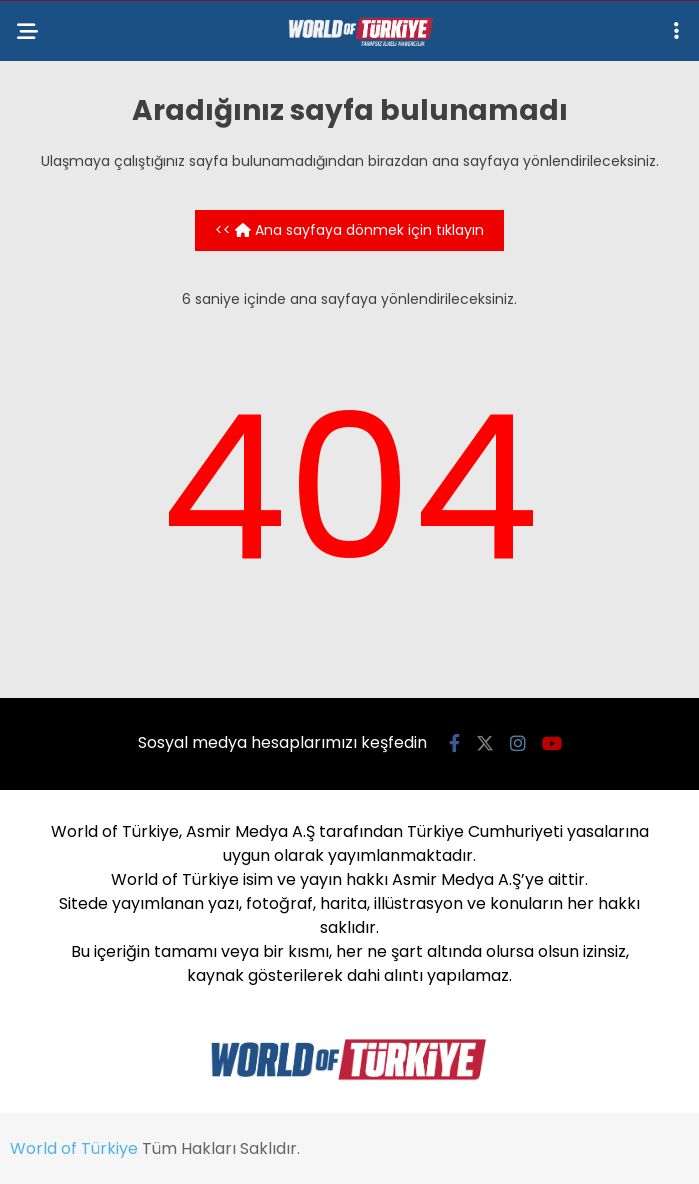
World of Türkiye (74, 1148)
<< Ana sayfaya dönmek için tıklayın (349, 230)
